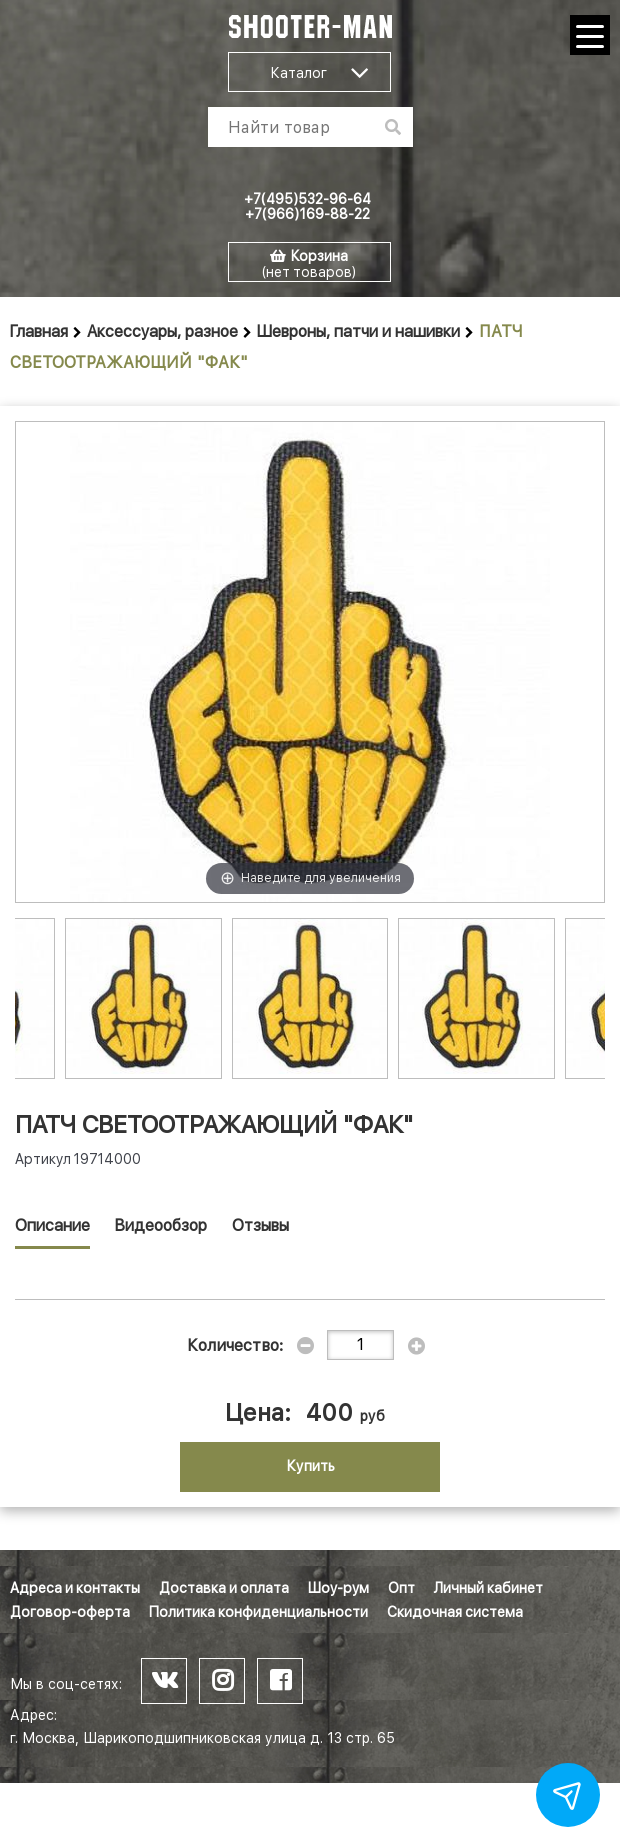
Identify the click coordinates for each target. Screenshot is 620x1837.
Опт (401, 1588)
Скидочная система (455, 1612)
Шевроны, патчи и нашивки (358, 331)
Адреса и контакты (75, 1588)
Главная (39, 331)
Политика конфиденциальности (258, 1612)
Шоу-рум (338, 1588)
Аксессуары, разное (162, 331)
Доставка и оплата (224, 1588)
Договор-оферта (70, 1612)
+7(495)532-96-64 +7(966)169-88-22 (307, 206)
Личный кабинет (488, 1588)
